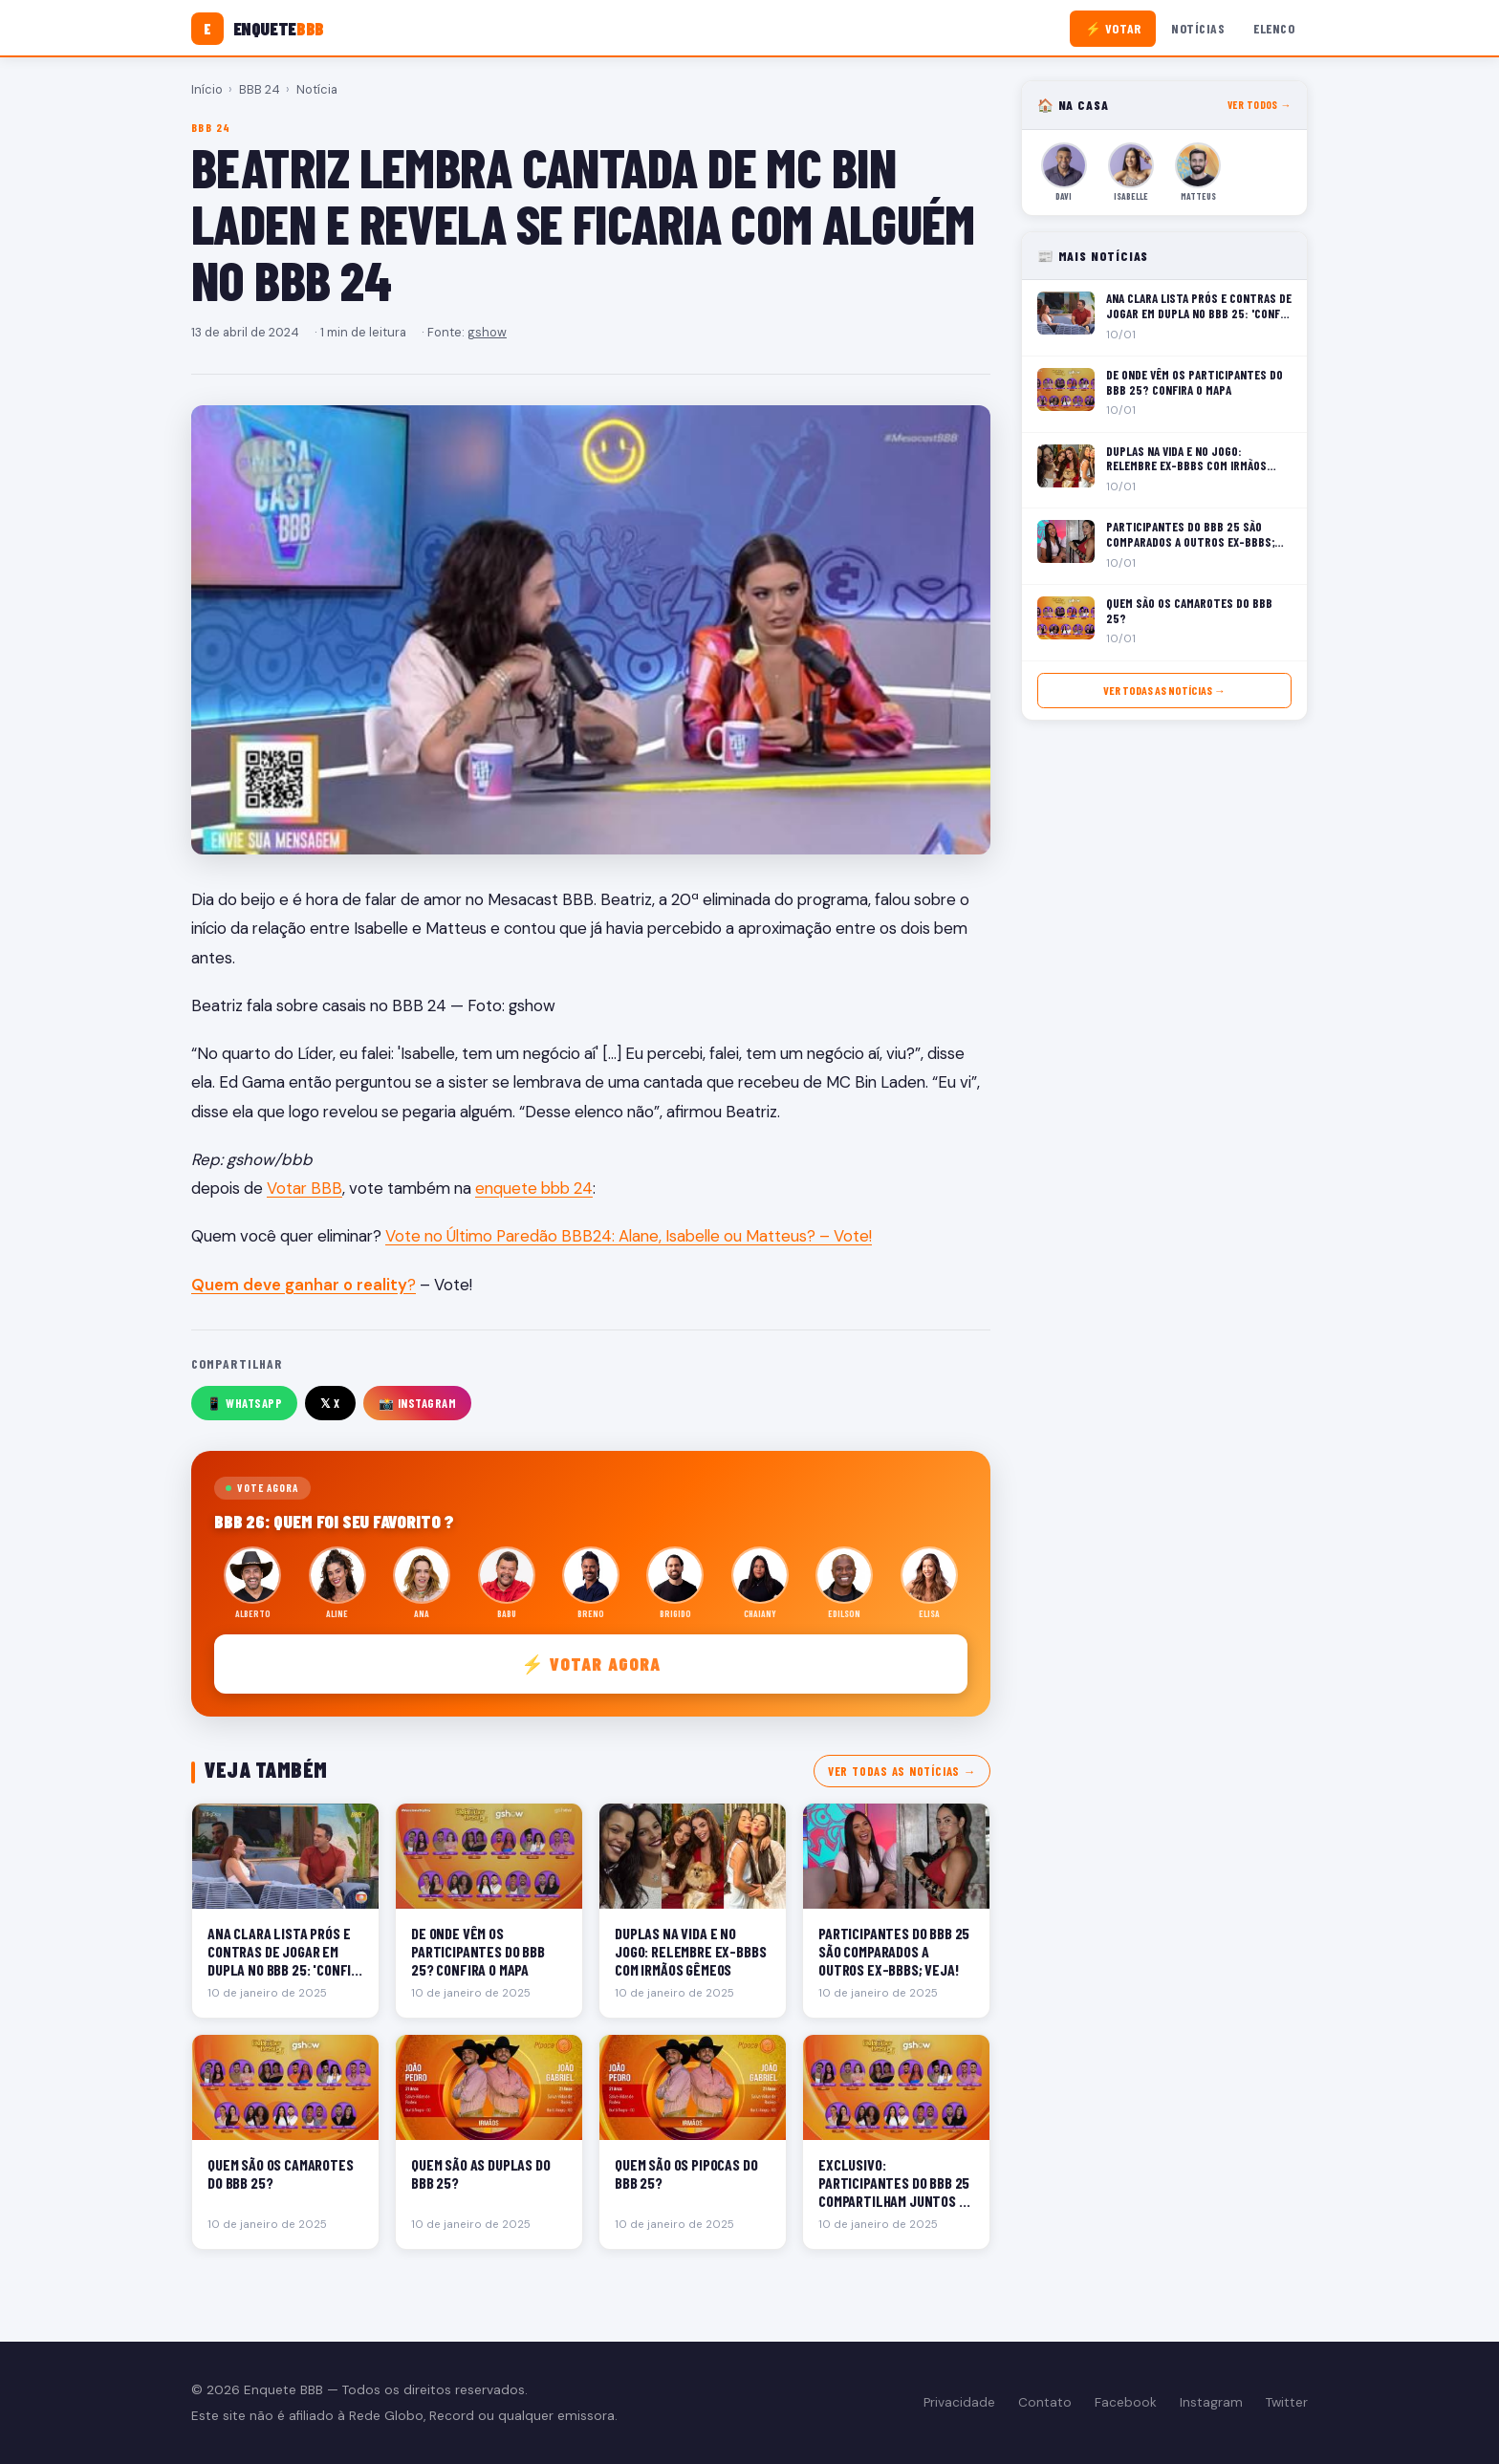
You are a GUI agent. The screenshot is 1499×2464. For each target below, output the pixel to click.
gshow (487, 332)
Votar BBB (304, 1188)
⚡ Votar (1113, 28)
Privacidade (959, 2402)
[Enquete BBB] (257, 28)
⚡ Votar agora (591, 1664)
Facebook (1126, 2402)
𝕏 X (330, 1403)
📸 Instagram (418, 1403)
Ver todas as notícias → (902, 1771)
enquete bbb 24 (534, 1188)
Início (207, 89)
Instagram (1211, 2402)
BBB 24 (259, 89)
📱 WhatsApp (244, 1403)
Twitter (1287, 2402)
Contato (1045, 2402)
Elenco (1273, 28)
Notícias (1198, 28)
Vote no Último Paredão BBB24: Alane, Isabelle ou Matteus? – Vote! (628, 1235)
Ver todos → (1259, 104)
